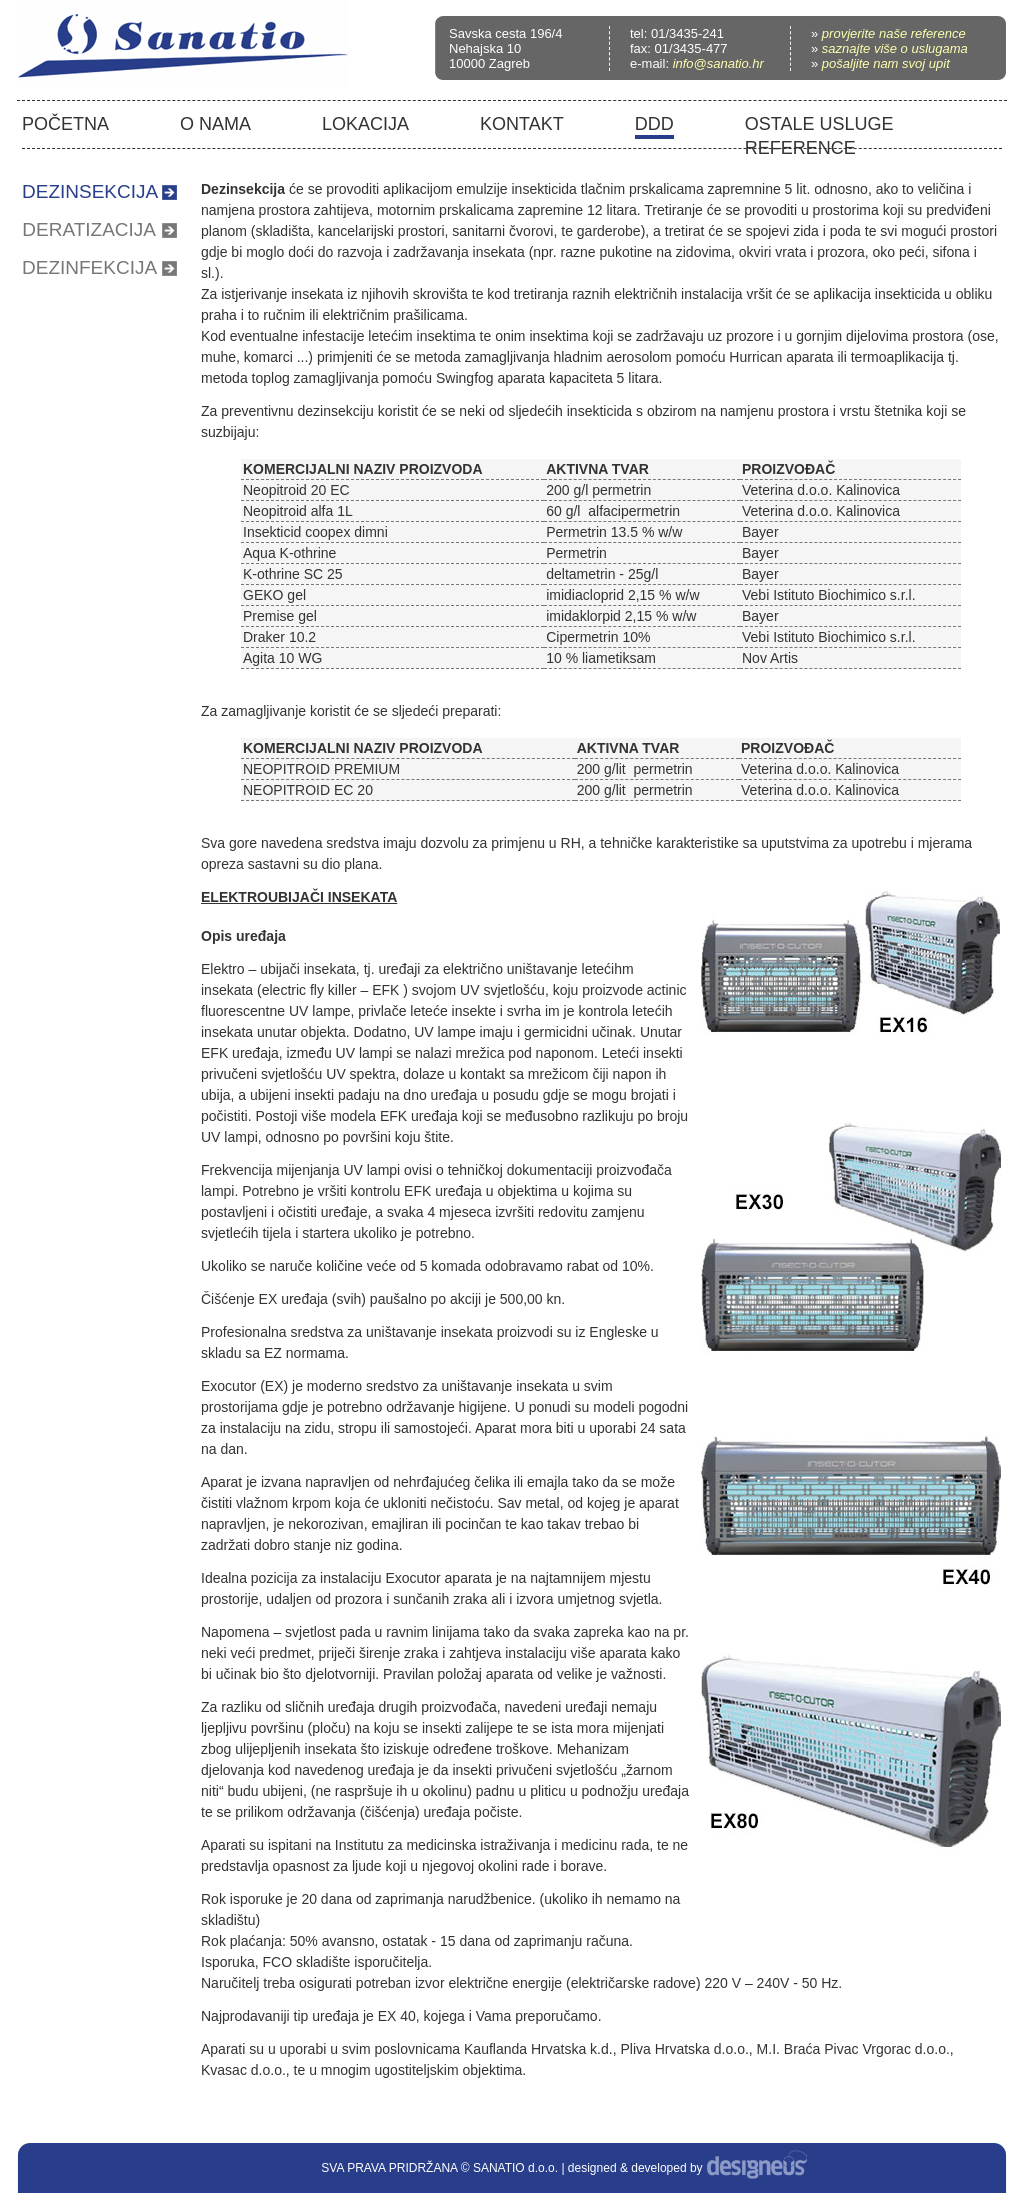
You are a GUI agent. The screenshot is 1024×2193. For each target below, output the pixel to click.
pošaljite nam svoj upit (886, 63)
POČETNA (65, 124)
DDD (654, 124)
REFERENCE (800, 148)
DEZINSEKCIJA (90, 191)
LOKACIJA (365, 124)
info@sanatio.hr (718, 63)
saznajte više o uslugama (895, 48)
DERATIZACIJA (89, 229)
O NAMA (215, 124)
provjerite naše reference (894, 33)
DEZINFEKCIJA (89, 267)
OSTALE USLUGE (819, 124)
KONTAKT (522, 124)
